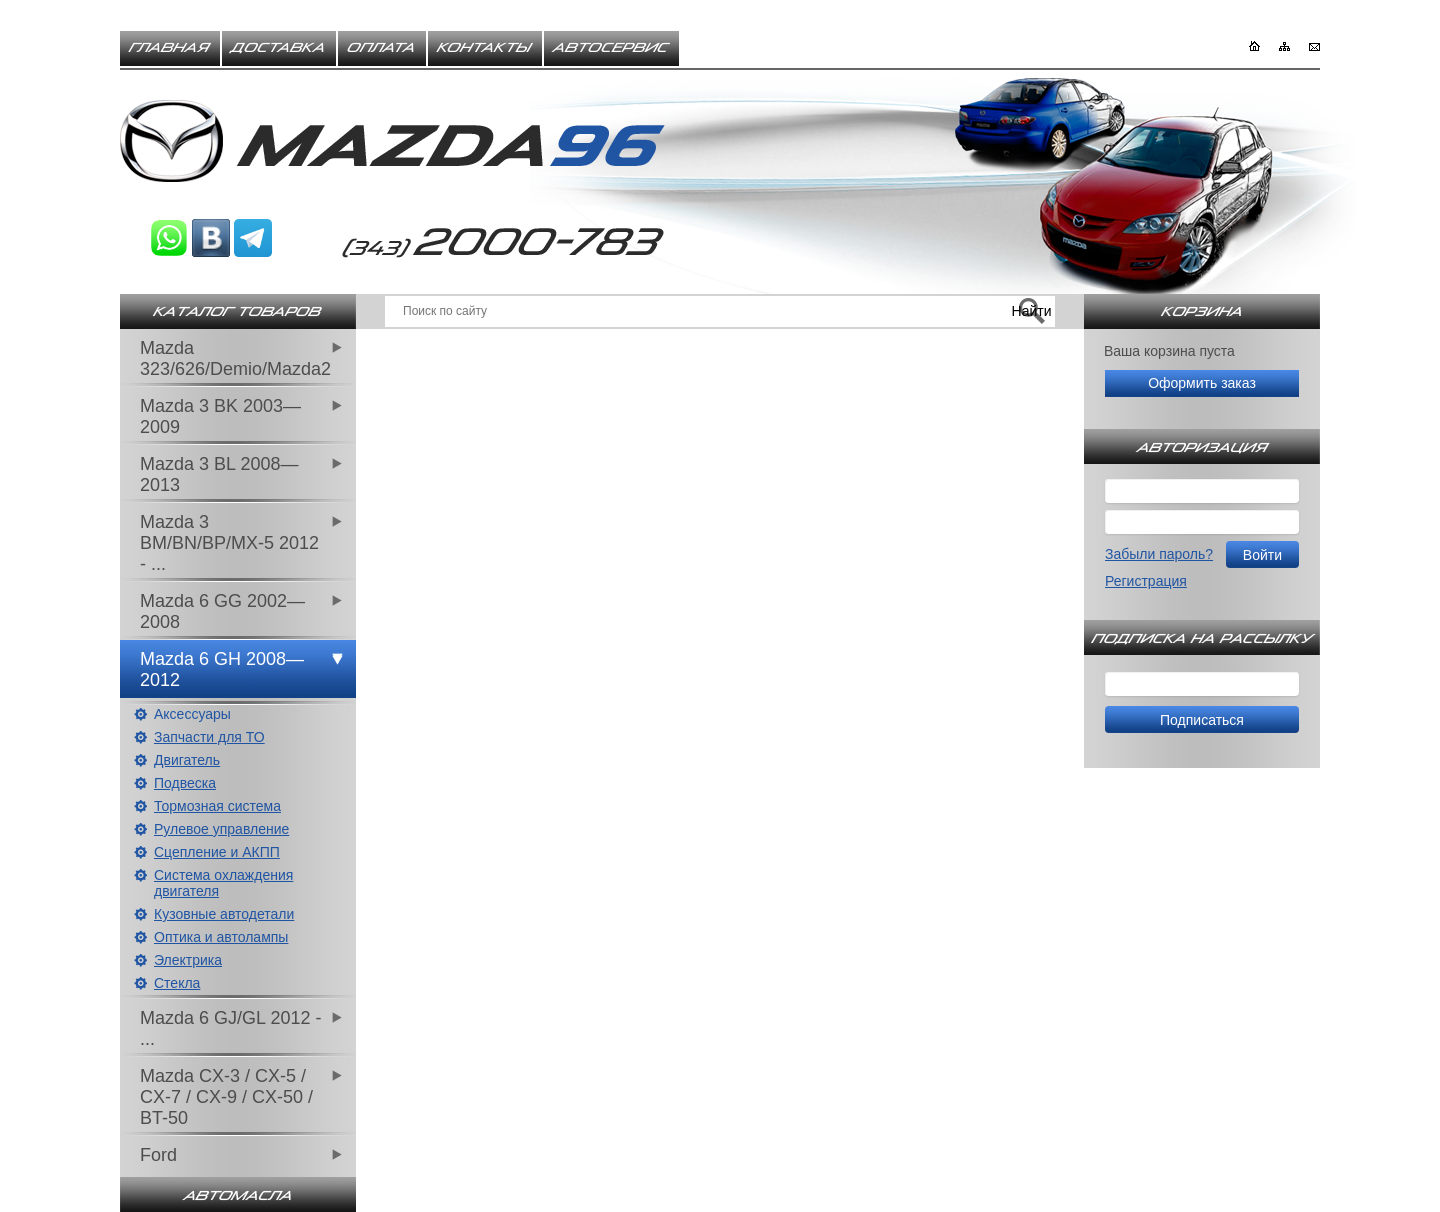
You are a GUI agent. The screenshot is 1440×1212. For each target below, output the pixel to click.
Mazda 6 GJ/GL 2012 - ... (230, 1028)
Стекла (177, 983)
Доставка (279, 48)
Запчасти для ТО (209, 737)
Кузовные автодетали (224, 914)
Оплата (382, 48)
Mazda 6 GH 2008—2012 (222, 669)
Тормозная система (217, 806)
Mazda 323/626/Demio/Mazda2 (235, 358)
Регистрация (1146, 581)
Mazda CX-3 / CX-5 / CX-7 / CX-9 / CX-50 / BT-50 (226, 1097)
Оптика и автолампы (221, 937)
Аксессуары (192, 714)
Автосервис (611, 48)
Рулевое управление (221, 829)
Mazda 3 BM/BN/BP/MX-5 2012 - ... (229, 543)
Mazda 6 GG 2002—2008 (222, 611)
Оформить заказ (1202, 383)
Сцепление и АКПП (217, 852)
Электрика (188, 960)
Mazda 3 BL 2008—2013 (219, 474)
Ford (158, 1155)
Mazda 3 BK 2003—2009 (220, 416)
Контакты (485, 48)
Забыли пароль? (1159, 554)
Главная (170, 48)
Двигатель (187, 760)
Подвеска (185, 783)
